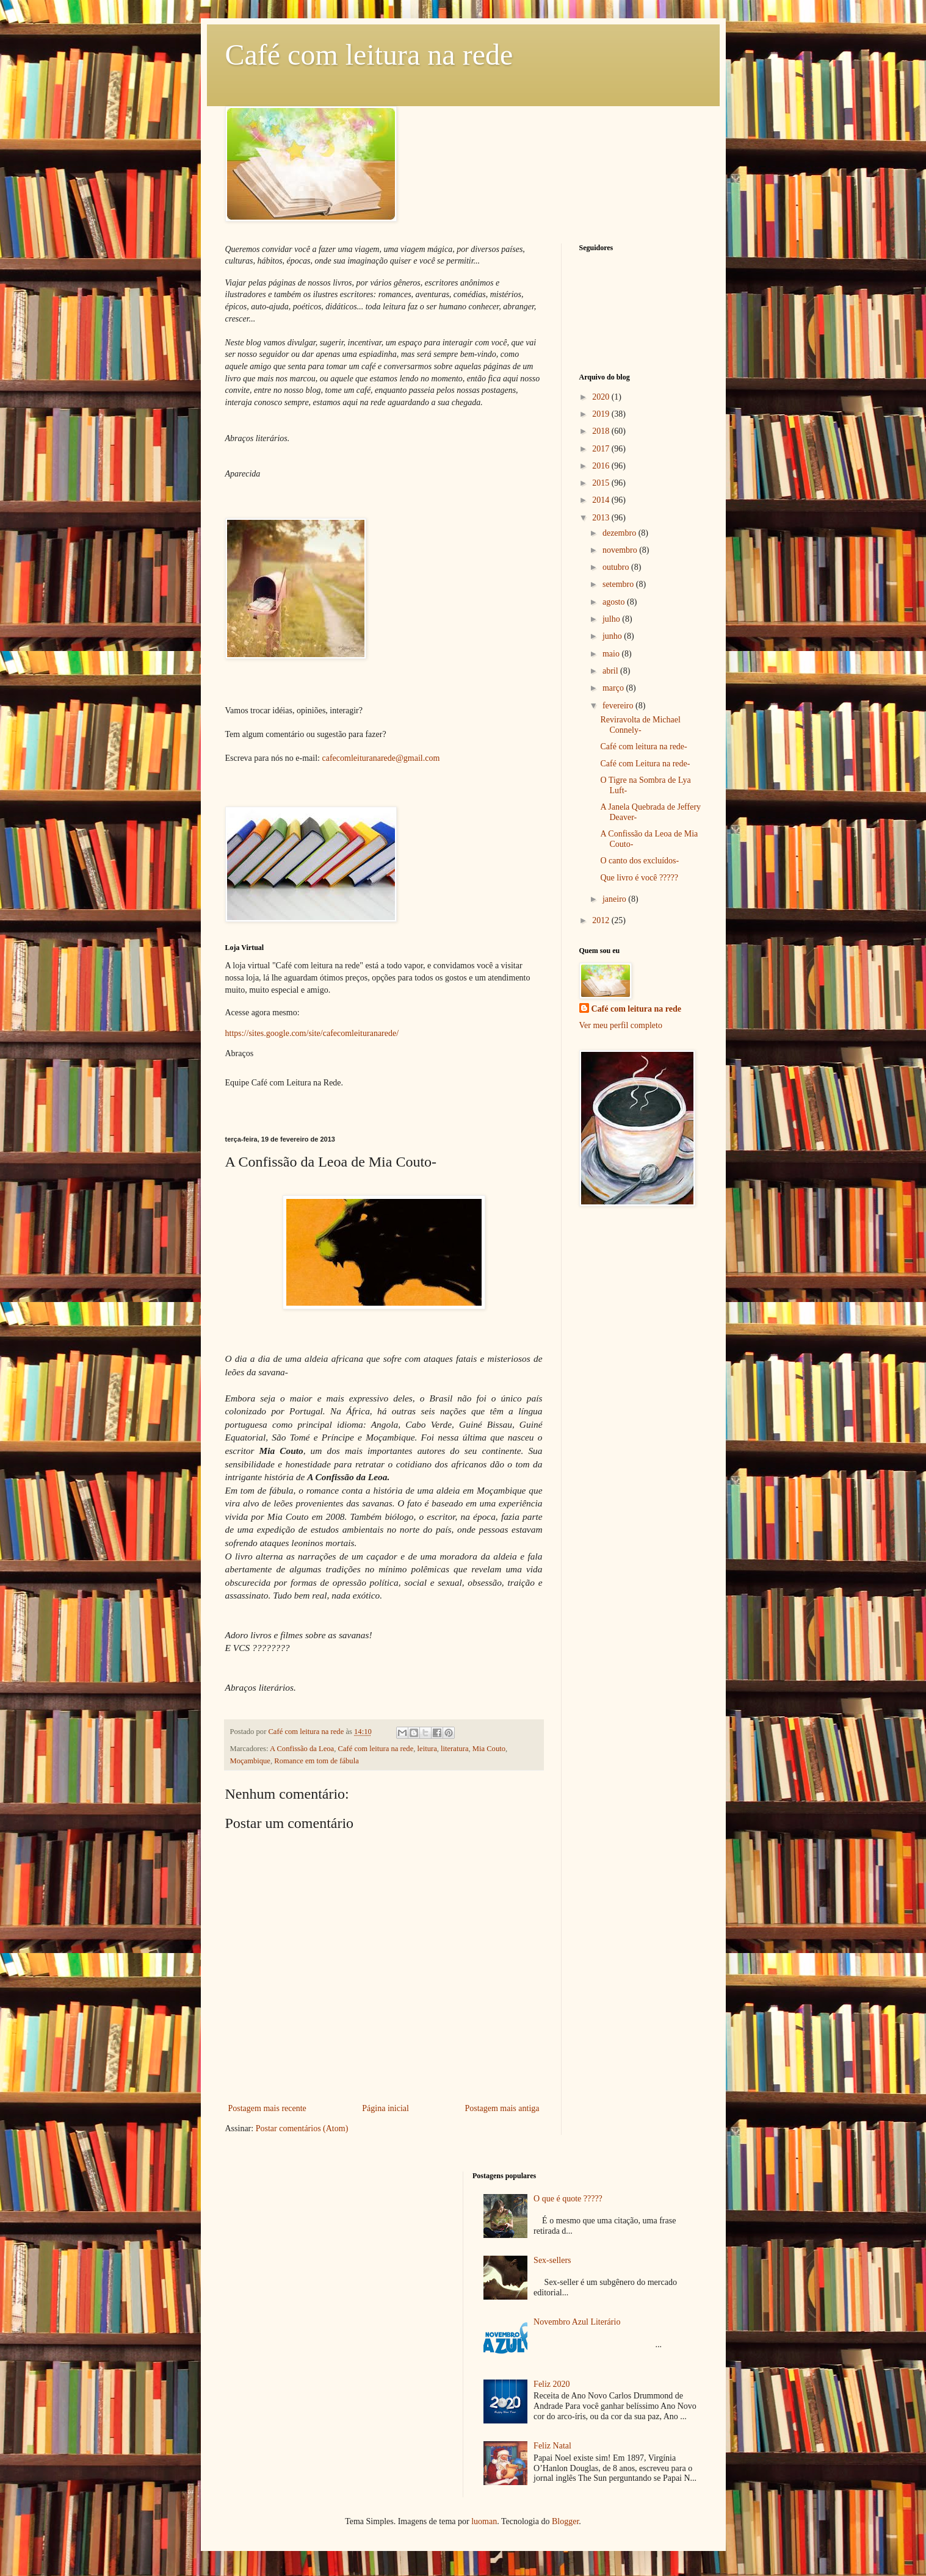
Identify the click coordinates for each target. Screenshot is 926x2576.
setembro (619, 584)
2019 (602, 414)
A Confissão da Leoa (302, 1748)
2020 (602, 396)
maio (612, 653)
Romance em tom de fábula (316, 1761)
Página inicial (385, 2108)
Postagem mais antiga (502, 2108)
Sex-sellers (552, 2260)
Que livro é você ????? (639, 877)
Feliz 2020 (552, 2384)
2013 (602, 517)
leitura (427, 1748)
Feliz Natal (552, 2445)
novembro (620, 550)
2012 (602, 920)
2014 (602, 500)
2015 (602, 482)
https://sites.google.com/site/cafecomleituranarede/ (312, 1033)
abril (611, 670)
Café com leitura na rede (369, 54)
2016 (602, 465)
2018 (602, 431)
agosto (614, 601)
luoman (484, 2521)
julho (612, 619)
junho (613, 636)
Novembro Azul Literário (577, 2321)
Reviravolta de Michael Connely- (640, 725)
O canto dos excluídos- (639, 860)
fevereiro (618, 705)
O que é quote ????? (568, 2198)
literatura (454, 1748)
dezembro (620, 533)
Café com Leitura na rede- (645, 763)
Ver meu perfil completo (620, 1025)
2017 (602, 448)
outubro (616, 567)
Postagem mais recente (267, 2108)
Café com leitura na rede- (643, 746)
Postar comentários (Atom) (302, 2128)
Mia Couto (488, 1748)
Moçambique (250, 1761)
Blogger (565, 2521)
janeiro (615, 899)
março (614, 688)
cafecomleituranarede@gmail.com (381, 758)
